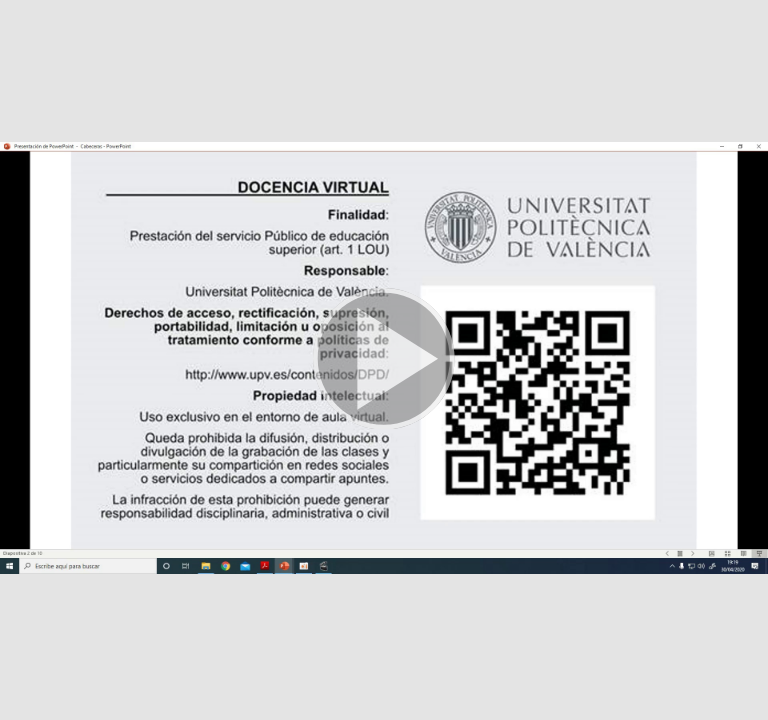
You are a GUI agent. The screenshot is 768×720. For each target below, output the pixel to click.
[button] (384, 360)
